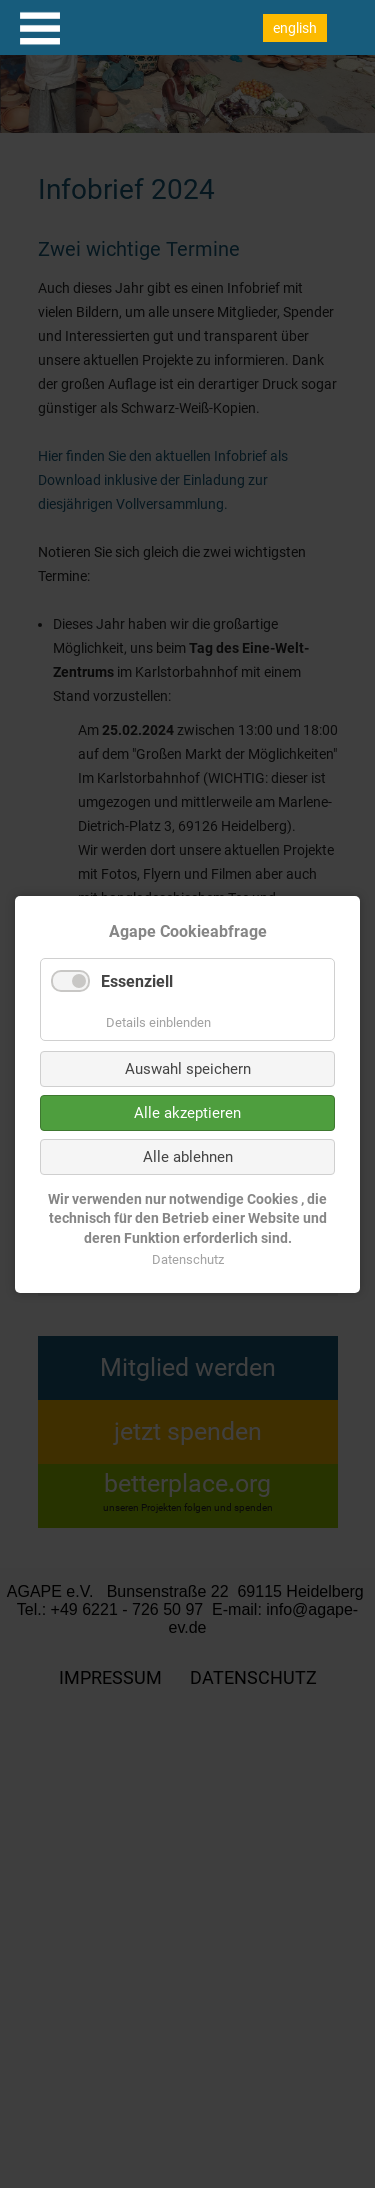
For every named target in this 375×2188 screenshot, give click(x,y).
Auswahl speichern (188, 1068)
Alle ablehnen (188, 1156)
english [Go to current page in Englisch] (295, 28)
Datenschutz (188, 1258)
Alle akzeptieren (187, 1112)
